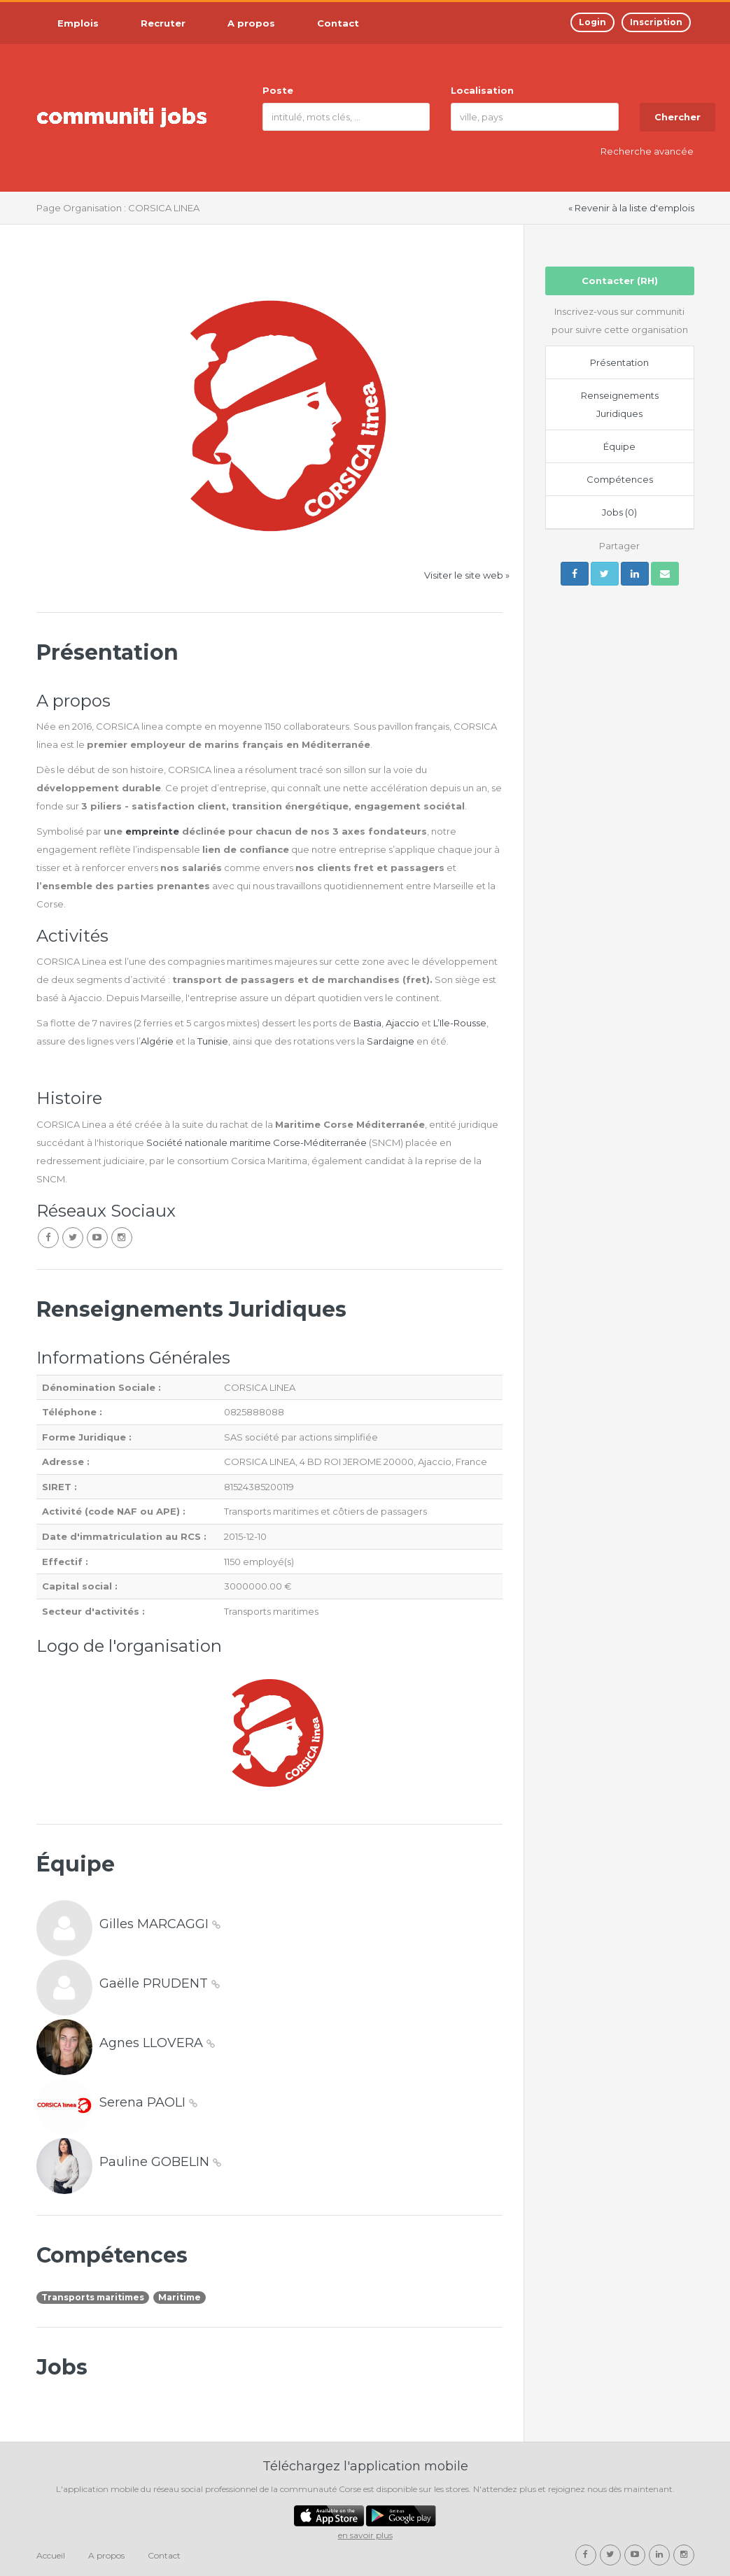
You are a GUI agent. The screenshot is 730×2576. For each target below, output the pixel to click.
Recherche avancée (647, 151)
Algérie (157, 1041)
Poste (277, 90)
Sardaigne (391, 1041)
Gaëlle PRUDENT (159, 1983)
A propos (106, 2555)
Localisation (482, 90)
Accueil (50, 2555)
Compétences (620, 479)
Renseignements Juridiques (620, 404)
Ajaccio (403, 1022)
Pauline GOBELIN (160, 2162)
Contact (164, 2555)
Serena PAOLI (148, 2102)
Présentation (619, 362)
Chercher (677, 116)
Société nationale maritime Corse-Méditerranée (256, 1142)
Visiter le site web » (467, 575)
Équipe (619, 446)
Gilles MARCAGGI (159, 1924)
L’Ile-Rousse (459, 1022)
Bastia (367, 1022)
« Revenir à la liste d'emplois (631, 207)
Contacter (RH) (620, 280)
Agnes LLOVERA (157, 2043)
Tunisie (212, 1041)
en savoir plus (365, 2535)
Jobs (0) (619, 512)
